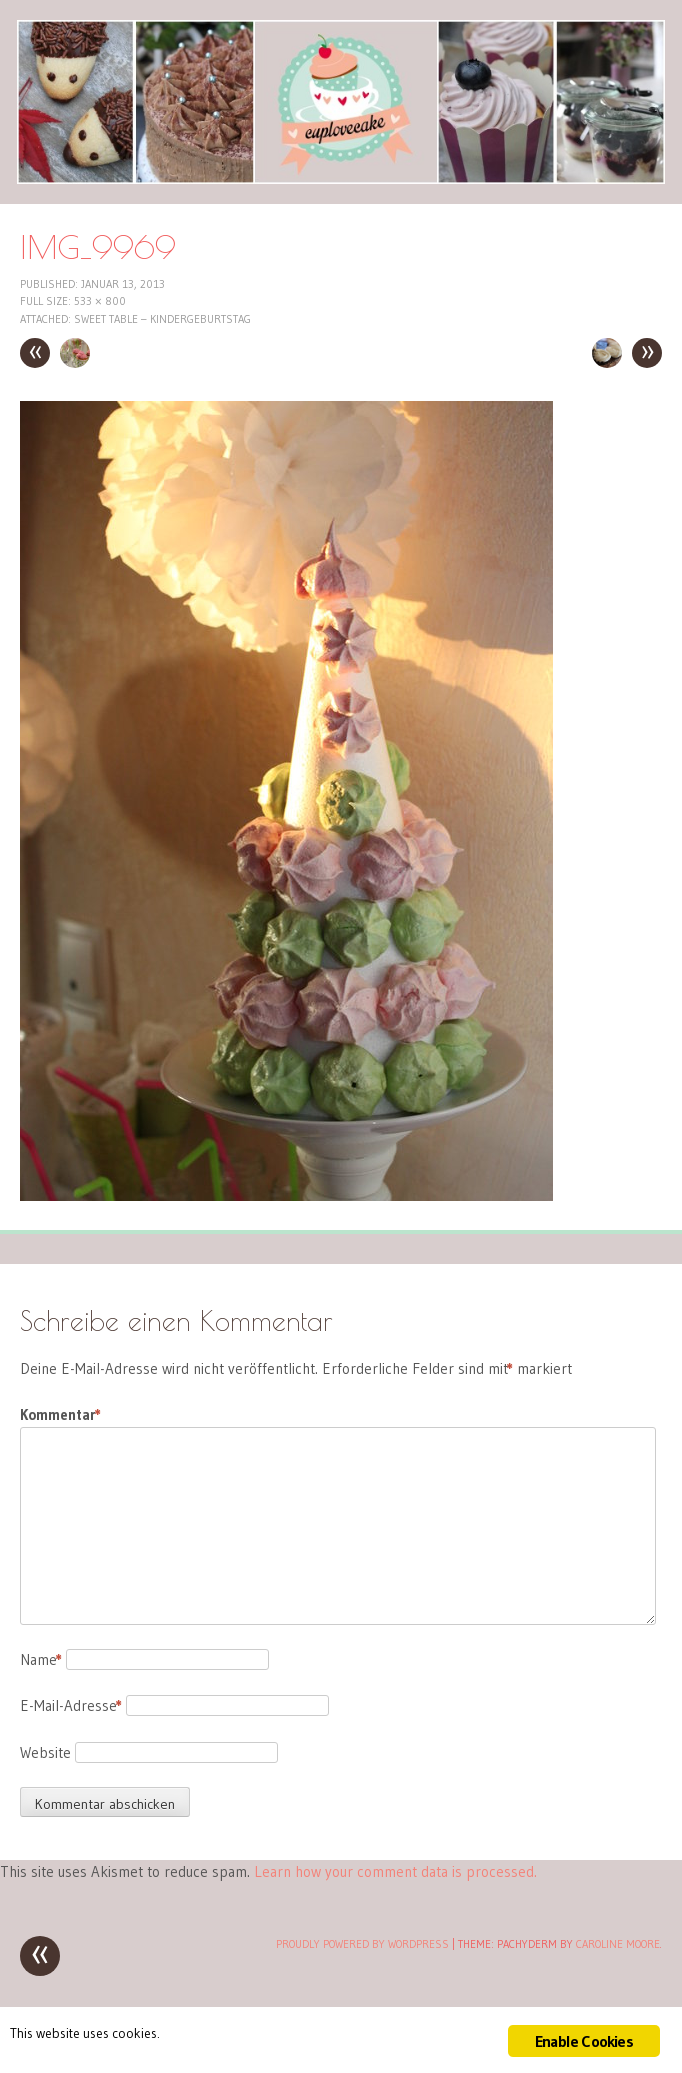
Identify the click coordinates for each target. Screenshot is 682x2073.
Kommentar (60, 1415)
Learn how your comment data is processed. (395, 1871)
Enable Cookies (584, 2041)
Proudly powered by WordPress (362, 1944)
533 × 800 (100, 301)
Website (45, 1752)
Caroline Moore (618, 1944)
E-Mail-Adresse (71, 1705)
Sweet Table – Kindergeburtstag (162, 319)
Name (41, 1659)
